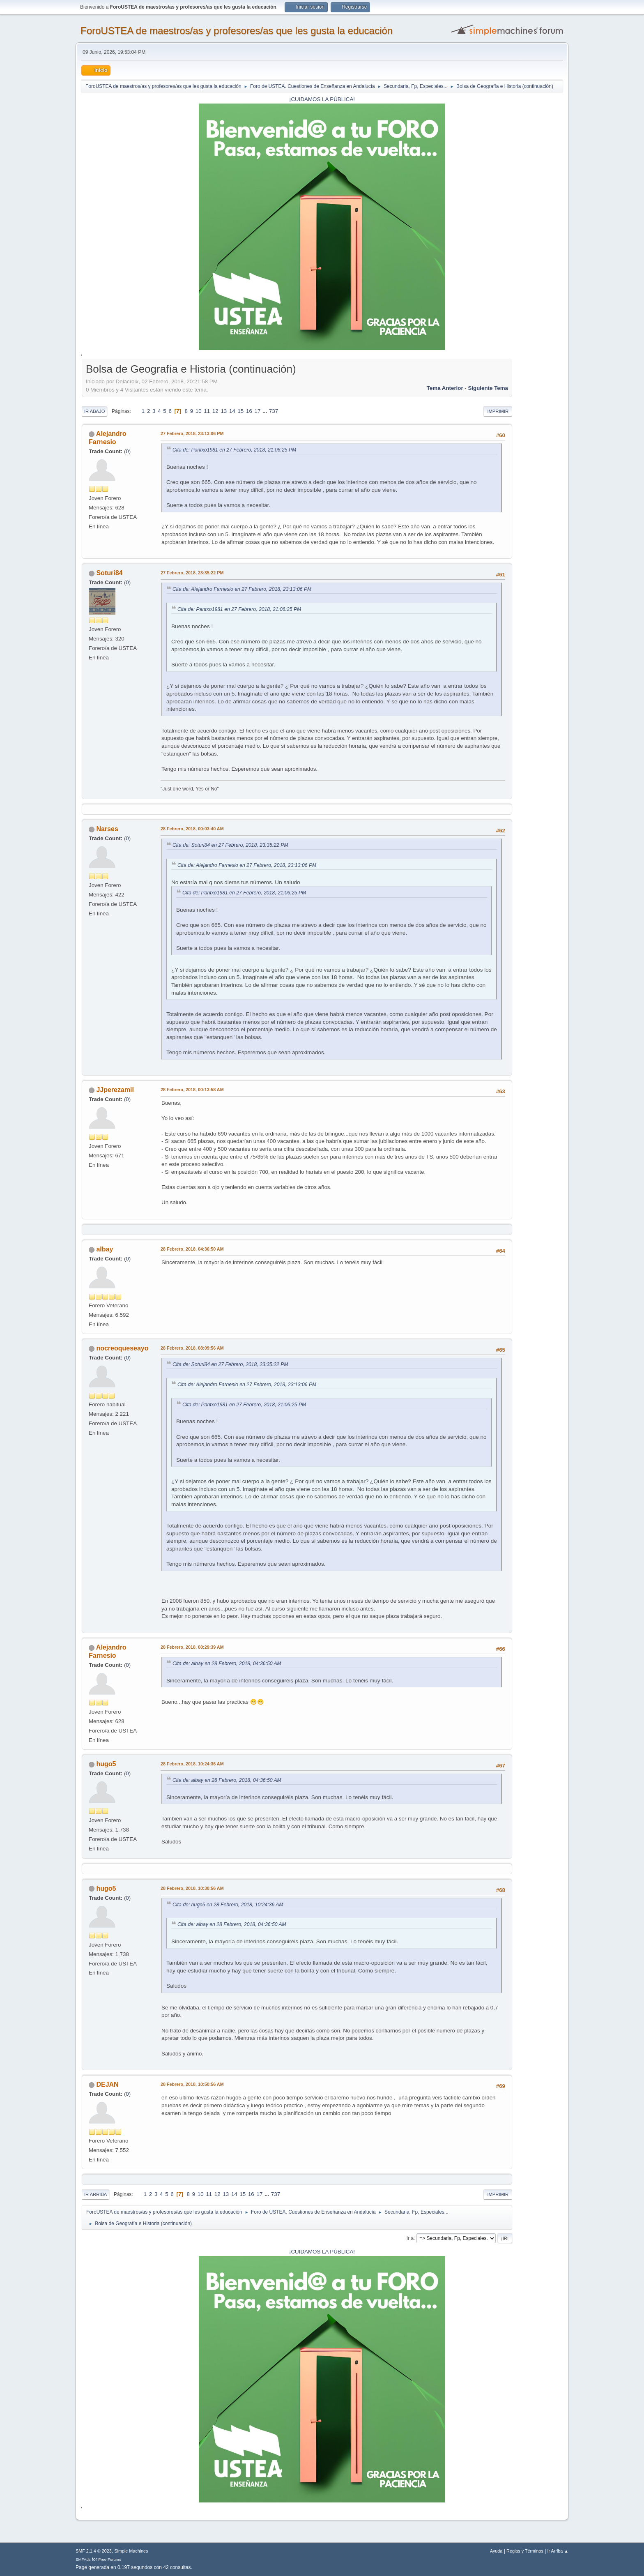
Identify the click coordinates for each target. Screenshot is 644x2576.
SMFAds (83, 2559)
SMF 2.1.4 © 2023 (94, 2550)
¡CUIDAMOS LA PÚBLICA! (322, 99)
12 (215, 411)
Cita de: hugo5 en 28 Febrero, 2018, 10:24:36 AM (227, 1905)
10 (199, 411)
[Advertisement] (537, 485)
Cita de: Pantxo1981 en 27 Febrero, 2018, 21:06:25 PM (234, 450)
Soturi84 (109, 572)
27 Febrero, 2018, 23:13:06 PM (192, 433)
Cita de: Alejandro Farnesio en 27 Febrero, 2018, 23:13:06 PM (241, 589)
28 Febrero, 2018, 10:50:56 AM (192, 2084)
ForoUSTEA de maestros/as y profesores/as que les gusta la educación (236, 30)
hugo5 (106, 1763)
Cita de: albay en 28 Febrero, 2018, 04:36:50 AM (226, 1663)
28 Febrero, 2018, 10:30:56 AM (192, 1888)
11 (207, 411)
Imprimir (497, 411)
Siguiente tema (488, 388)
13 (224, 411)
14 (232, 411)
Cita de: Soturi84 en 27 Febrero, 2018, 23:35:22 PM (230, 845)
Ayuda (496, 2550)
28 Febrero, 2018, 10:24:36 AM (192, 1763)
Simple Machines (131, 2550)
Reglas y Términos (524, 2550)
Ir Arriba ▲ (557, 2550)
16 (249, 411)
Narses (107, 828)
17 (258, 411)
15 (240, 411)
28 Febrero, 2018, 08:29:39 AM (192, 1647)
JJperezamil (115, 1089)
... (265, 411)
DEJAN (107, 2084)
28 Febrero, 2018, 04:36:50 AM (192, 1249)
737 (273, 411)
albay (104, 1249)
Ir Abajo (94, 411)
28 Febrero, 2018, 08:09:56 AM (192, 1348)
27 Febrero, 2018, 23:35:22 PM (192, 572)
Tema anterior (445, 388)
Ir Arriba (95, 2194)
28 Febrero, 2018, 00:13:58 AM (192, 1089)
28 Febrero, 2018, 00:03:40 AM (192, 828)
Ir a (410, 2238)
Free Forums (109, 2559)
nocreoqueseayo (122, 1348)
